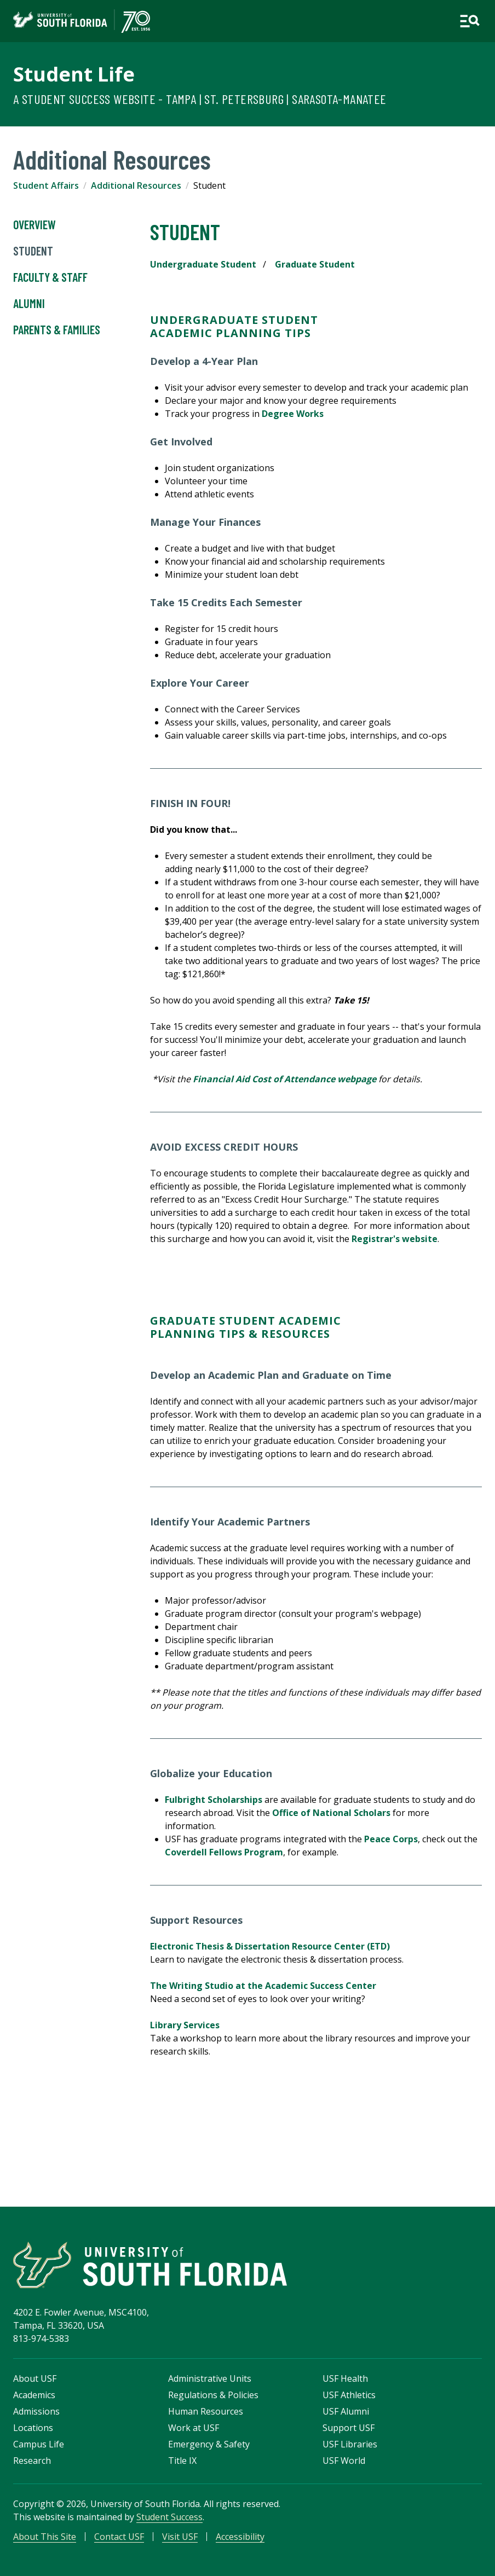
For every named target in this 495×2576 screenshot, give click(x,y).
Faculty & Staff (50, 277)
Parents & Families (56, 329)
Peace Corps (391, 1839)
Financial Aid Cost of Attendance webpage (284, 1079)
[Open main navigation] (469, 21)
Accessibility (240, 2537)
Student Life (74, 74)
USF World (344, 2461)
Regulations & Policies (213, 2395)
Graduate (184, 1320)
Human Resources (205, 2411)
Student (33, 251)
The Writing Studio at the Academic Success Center (263, 1986)
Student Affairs (46, 185)
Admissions (36, 2411)
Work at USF (193, 2428)
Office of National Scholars (331, 1813)
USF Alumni (346, 2411)
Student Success (169, 2517)
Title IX (182, 2461)
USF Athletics (349, 2395)
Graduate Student (315, 264)
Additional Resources (136, 185)
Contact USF (119, 2537)
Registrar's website (395, 1239)
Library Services (185, 2025)
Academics (34, 2395)
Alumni (29, 303)
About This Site (44, 2537)
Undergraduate (204, 319)
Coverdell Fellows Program (224, 1852)
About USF (34, 2378)
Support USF (349, 2428)
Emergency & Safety (209, 2444)
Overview (34, 224)
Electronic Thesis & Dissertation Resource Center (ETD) (270, 1946)
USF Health (345, 2378)
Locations (33, 2428)
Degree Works (293, 414)
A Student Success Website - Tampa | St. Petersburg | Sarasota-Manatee (200, 99)
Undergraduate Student (203, 264)
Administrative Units (209, 2378)
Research (32, 2461)
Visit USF (180, 2537)
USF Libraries (350, 2444)
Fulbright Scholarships (213, 1800)
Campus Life (38, 2444)
